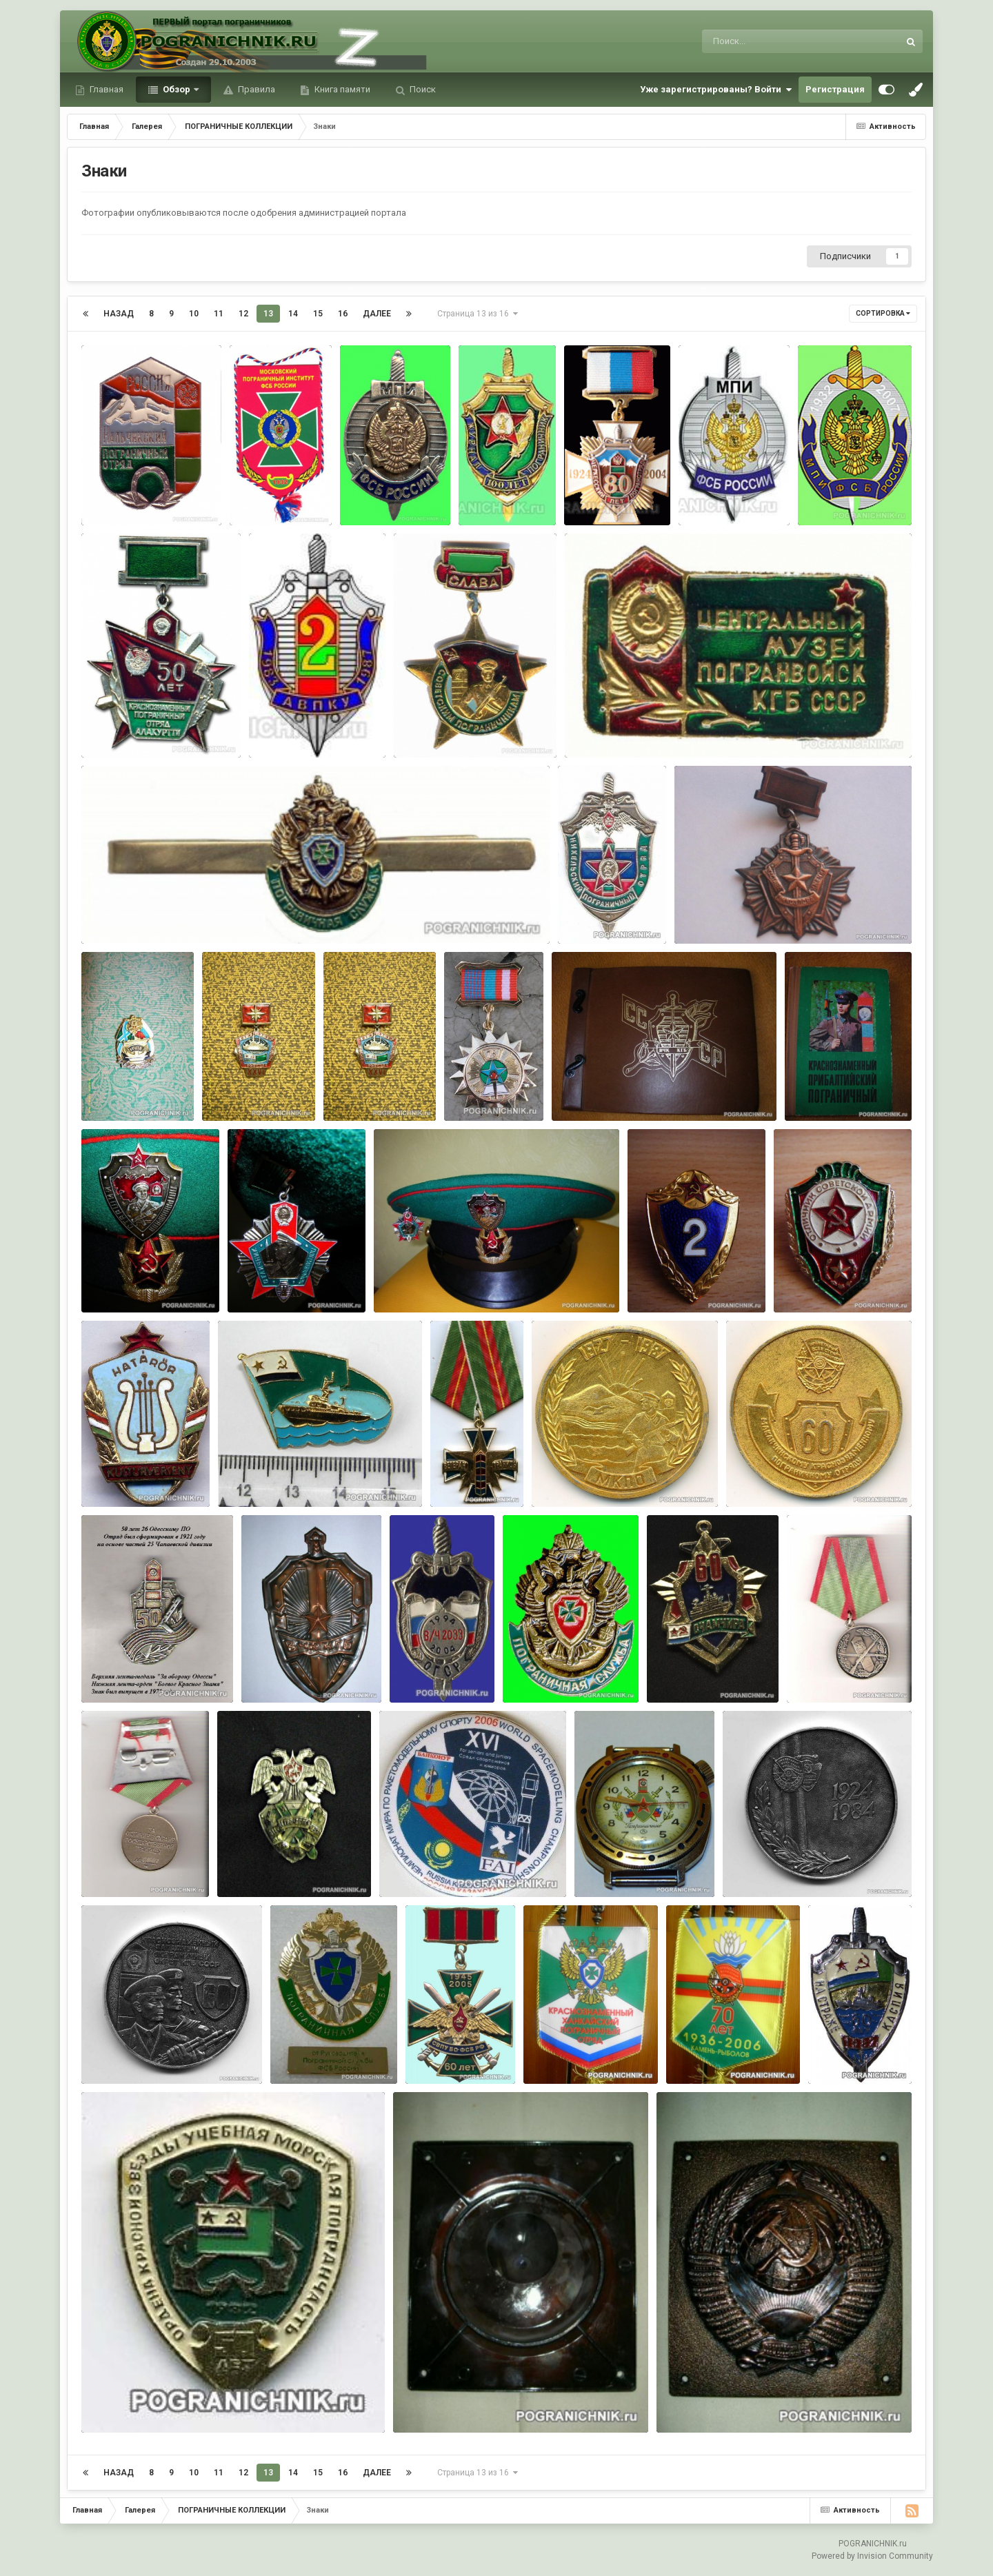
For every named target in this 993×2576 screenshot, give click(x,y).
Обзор (176, 89)
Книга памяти (341, 89)
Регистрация (835, 89)
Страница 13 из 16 (477, 313)
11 (218, 313)
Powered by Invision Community (872, 2556)
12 (243, 313)
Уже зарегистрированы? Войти (716, 90)
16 (343, 313)
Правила (255, 89)
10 (194, 313)
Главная (105, 89)
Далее (377, 313)
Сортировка (883, 313)
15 (318, 313)
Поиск (422, 89)
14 (293, 313)
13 (268, 313)
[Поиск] (774, 41)
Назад (118, 313)
